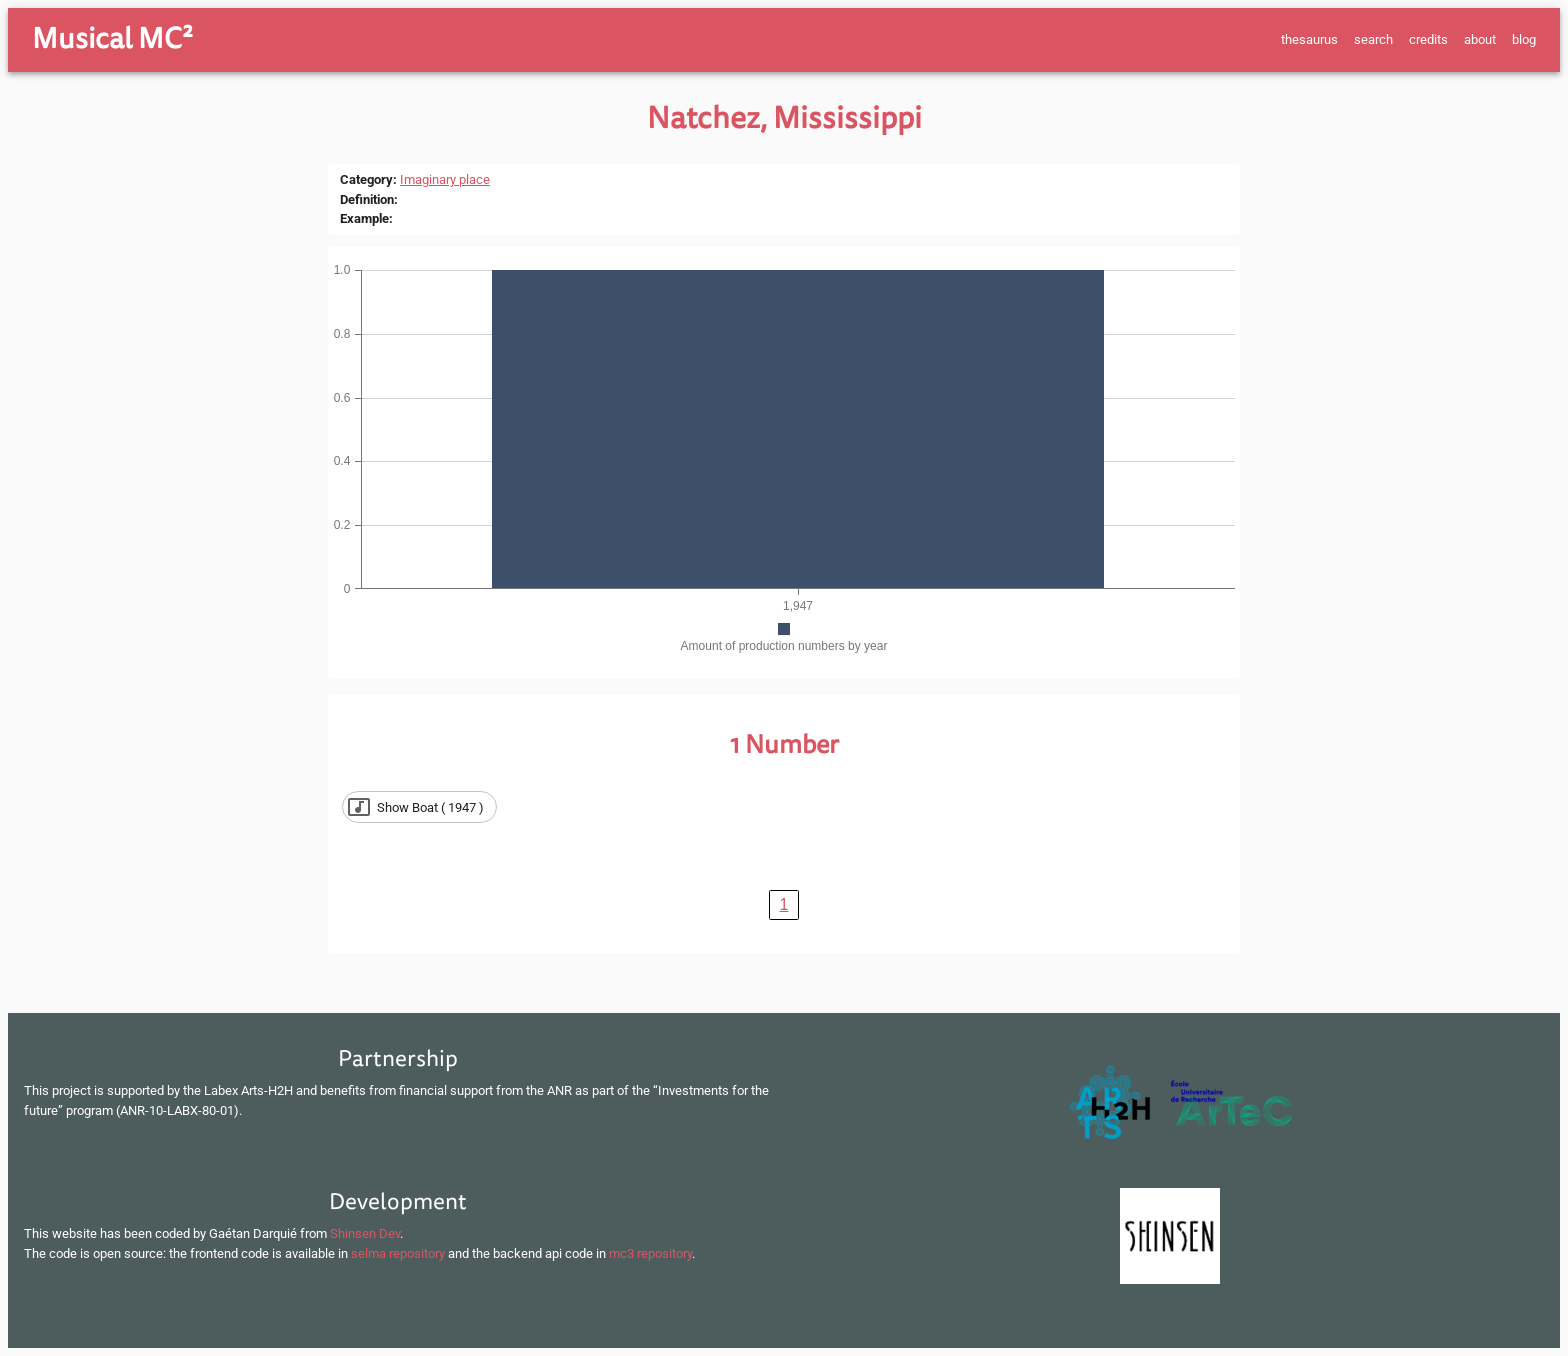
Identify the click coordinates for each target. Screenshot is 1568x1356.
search (1373, 39)
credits (1428, 39)
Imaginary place (445, 179)
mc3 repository (650, 1253)
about (1480, 39)
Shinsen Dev (365, 1233)
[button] (419, 807)
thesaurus (1309, 39)
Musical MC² (112, 39)
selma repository (398, 1253)
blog (1524, 39)
